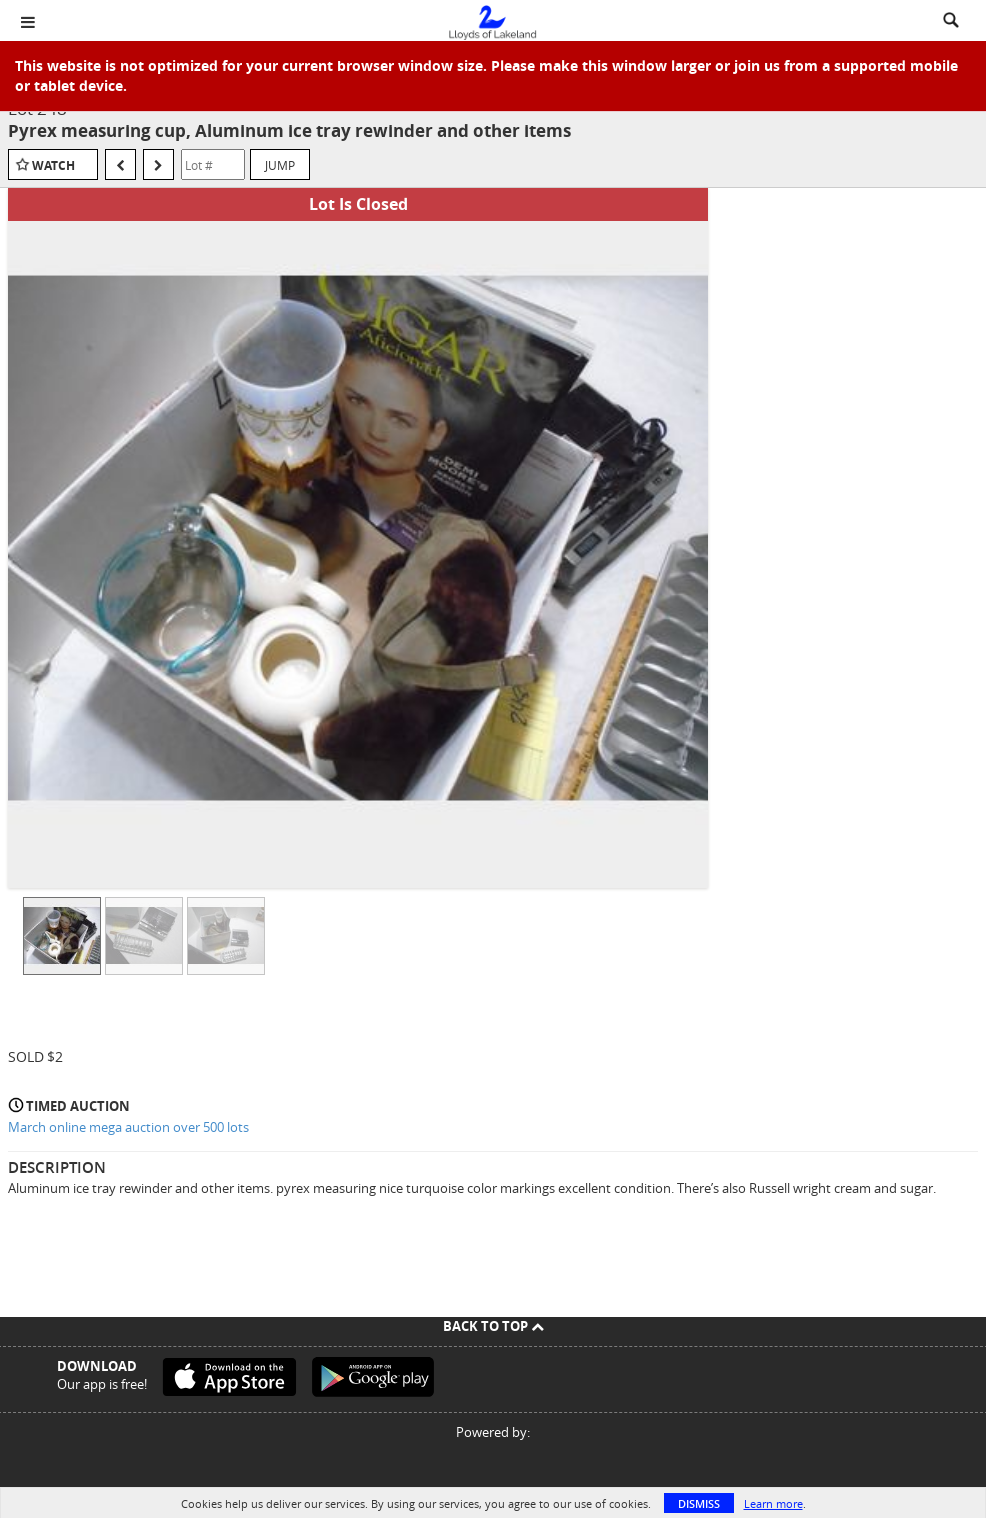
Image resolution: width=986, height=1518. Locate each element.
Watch (53, 165)
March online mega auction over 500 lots (128, 1127)
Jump (280, 165)
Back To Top (493, 1326)
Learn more (773, 1503)
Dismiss (699, 1503)
